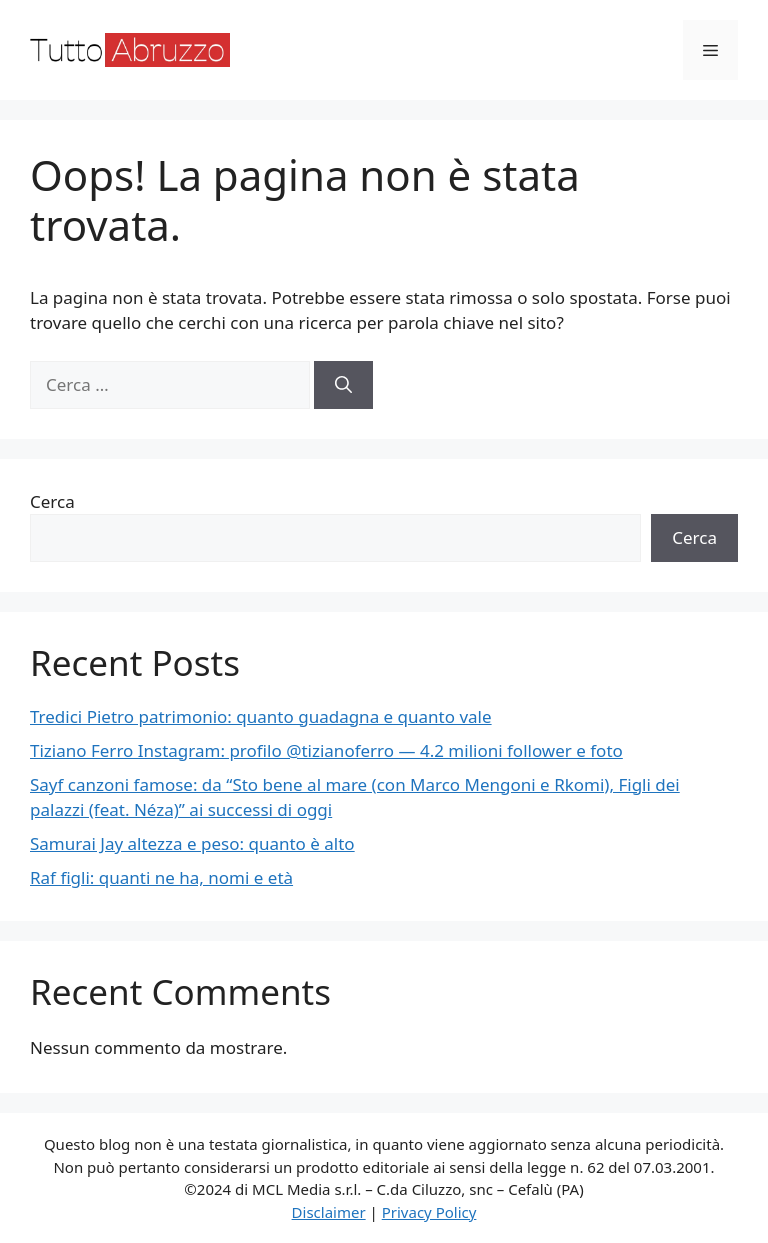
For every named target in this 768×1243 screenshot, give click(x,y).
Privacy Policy (429, 1212)
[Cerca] (343, 385)
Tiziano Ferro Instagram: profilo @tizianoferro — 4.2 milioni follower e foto (326, 750)
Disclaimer (329, 1212)
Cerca (52, 501)
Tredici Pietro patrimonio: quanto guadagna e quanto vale (261, 716)
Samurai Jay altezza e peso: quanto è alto (192, 843)
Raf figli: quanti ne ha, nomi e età (161, 877)
